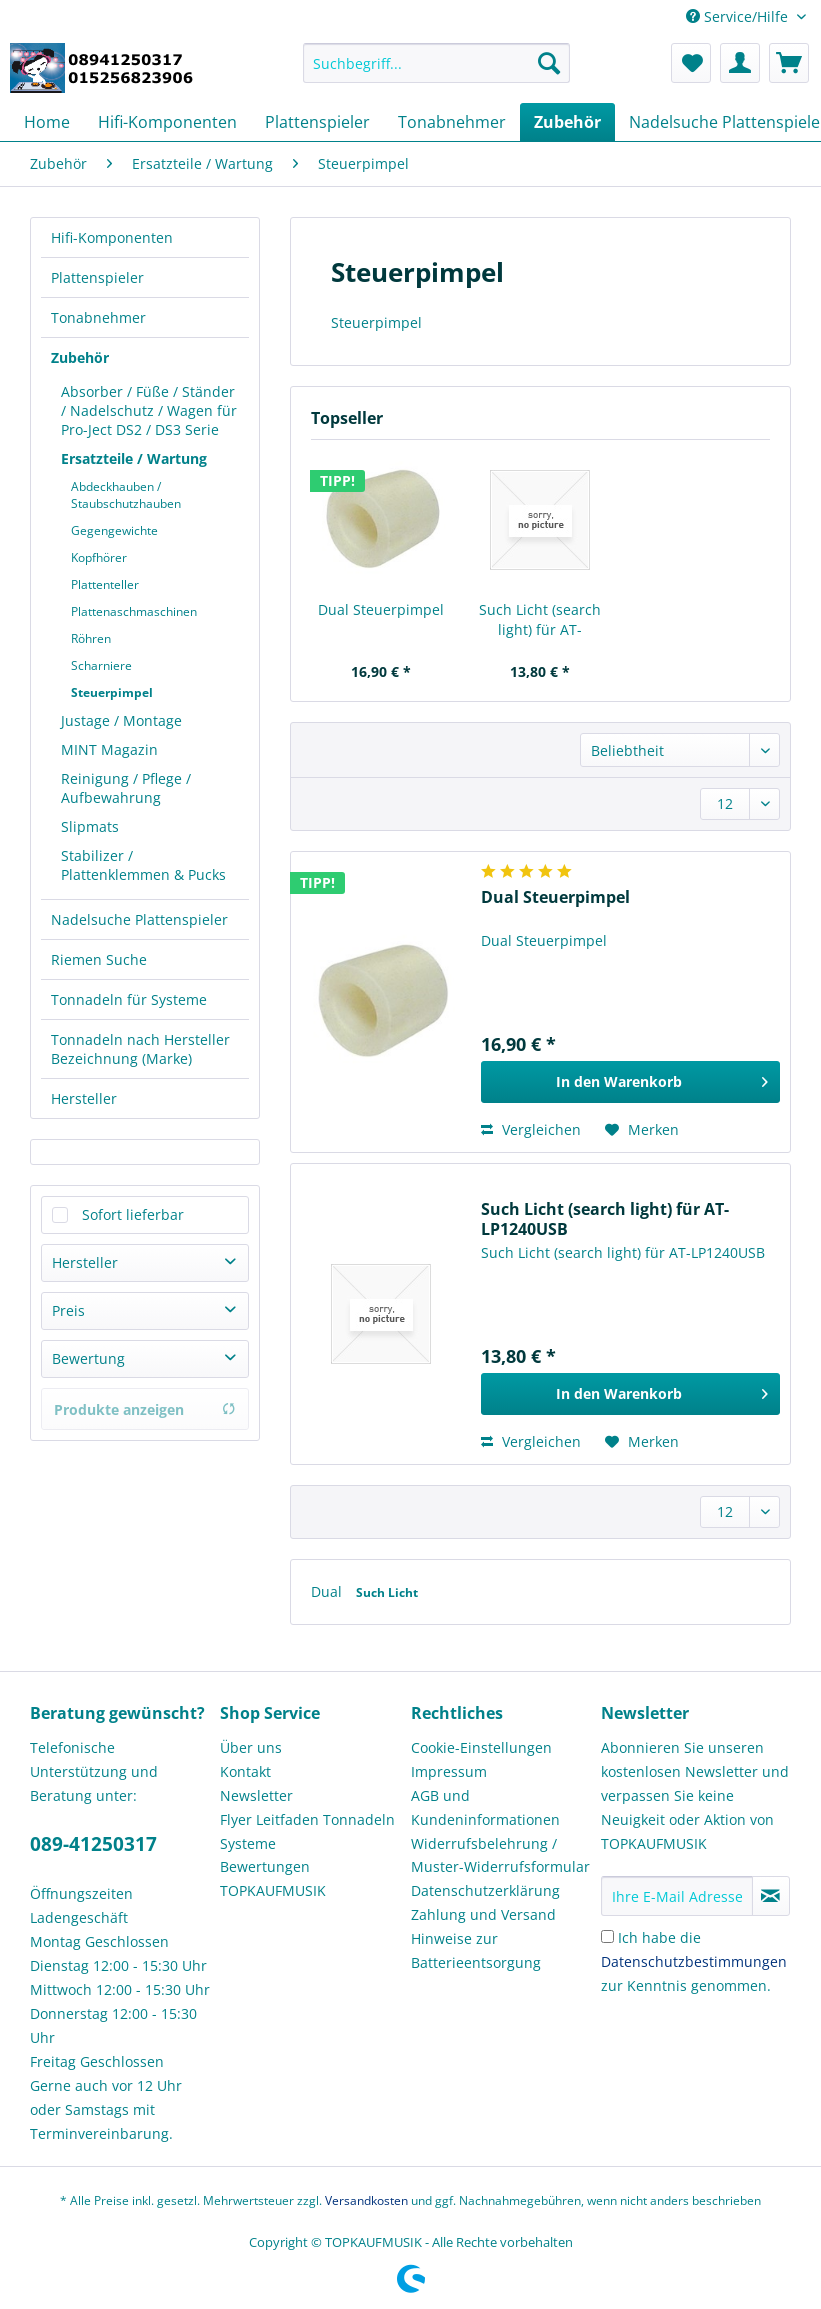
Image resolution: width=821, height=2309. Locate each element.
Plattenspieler (97, 277)
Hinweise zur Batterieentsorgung (476, 1950)
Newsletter (256, 1795)
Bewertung (88, 1358)
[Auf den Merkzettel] (642, 1130)
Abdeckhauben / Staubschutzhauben (126, 495)
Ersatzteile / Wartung (134, 458)
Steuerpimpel (112, 692)
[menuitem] (436, 72)
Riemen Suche (99, 959)
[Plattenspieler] (317, 122)
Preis (68, 1310)
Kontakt (245, 1771)
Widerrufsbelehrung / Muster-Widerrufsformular (500, 1855)
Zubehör (80, 357)
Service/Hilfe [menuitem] (739, 16)
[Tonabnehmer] (452, 122)
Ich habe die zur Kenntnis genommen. (694, 1961)
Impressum (449, 1771)
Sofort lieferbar (133, 1214)
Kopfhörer (99, 557)
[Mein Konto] (740, 63)
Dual (328, 1591)
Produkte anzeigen (145, 1409)
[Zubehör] (567, 122)
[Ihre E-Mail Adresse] (677, 1896)
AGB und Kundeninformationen (485, 1807)
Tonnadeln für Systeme (129, 999)
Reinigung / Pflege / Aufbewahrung (126, 788)
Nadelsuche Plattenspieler (139, 919)
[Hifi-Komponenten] (167, 122)
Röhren (91, 638)
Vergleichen (531, 1129)
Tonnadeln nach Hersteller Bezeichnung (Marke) (140, 1049)
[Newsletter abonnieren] (771, 1896)
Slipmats (90, 826)
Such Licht (387, 1592)
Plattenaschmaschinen (134, 611)
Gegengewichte (114, 530)
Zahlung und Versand (483, 1914)
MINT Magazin (109, 749)
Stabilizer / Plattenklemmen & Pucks (143, 865)
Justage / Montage (121, 720)
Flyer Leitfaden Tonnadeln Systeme (307, 1831)
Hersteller (84, 1098)
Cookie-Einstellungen (481, 1747)
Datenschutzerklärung (485, 1890)
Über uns (251, 1747)
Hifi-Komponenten (112, 237)
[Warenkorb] (789, 63)
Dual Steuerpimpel (381, 609)
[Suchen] (549, 63)
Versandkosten (366, 2200)
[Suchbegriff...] (436, 63)
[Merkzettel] (691, 63)
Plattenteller (105, 584)
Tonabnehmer (98, 317)
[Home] (47, 122)
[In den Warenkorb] (630, 1082)
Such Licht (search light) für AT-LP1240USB (540, 620)
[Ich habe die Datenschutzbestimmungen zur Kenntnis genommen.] (607, 1936)
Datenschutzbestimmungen (694, 1961)
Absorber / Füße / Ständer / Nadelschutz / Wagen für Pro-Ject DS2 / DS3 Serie (149, 410)
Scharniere (101, 665)
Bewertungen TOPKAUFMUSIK (273, 1878)
